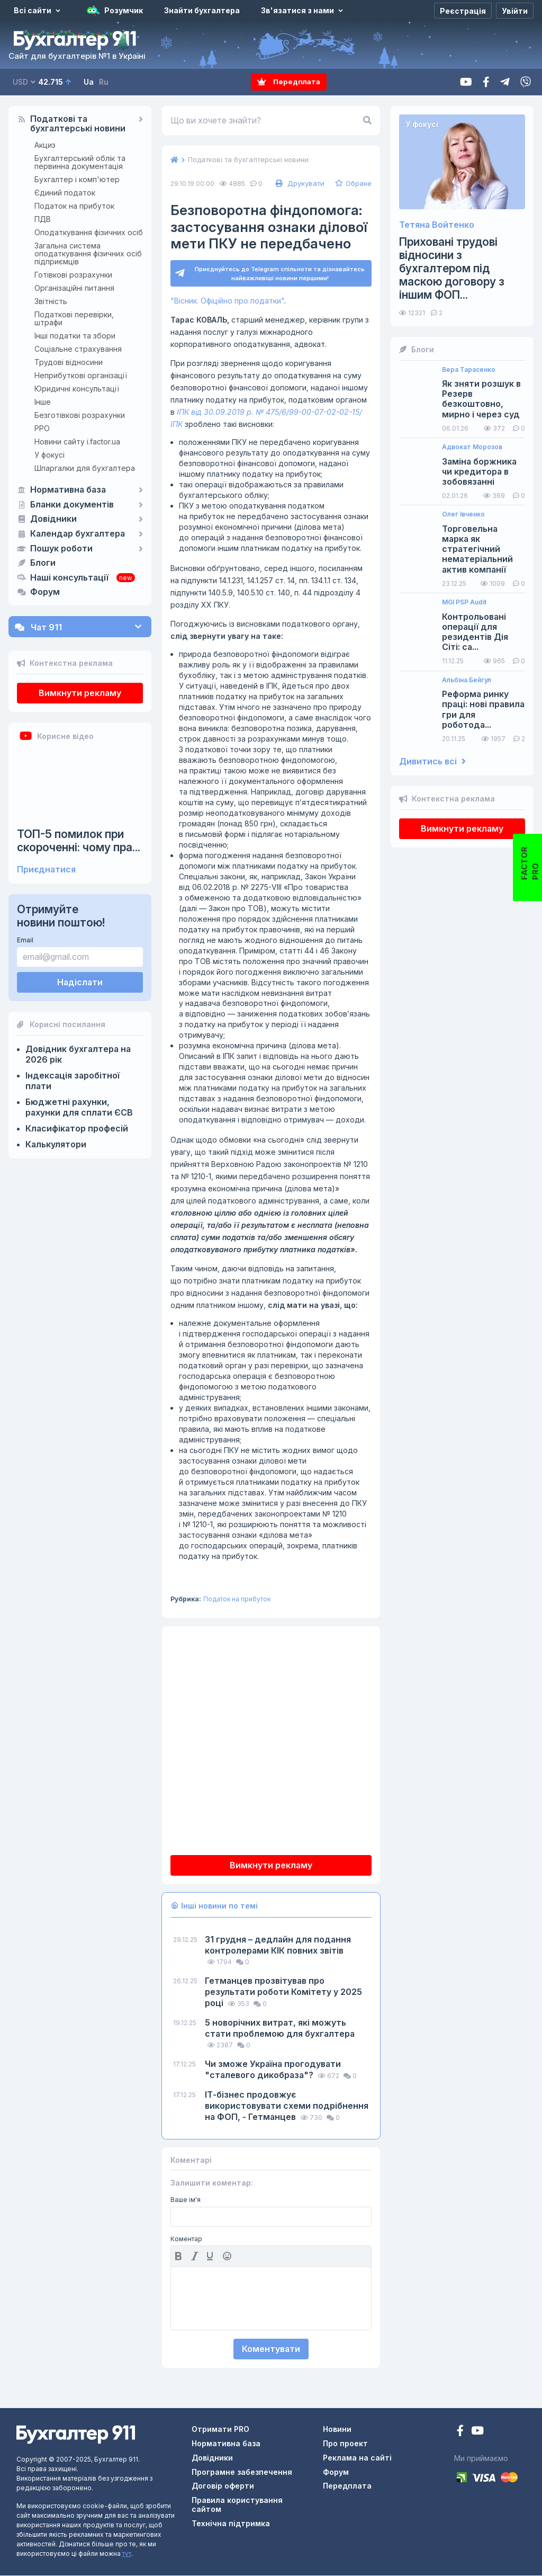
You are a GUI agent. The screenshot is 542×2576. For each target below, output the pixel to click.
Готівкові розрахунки (73, 274)
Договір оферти (223, 2486)
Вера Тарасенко (468, 369)
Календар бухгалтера (77, 534)
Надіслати (80, 982)
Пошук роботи (61, 549)
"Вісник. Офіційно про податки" (227, 301)
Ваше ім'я (185, 2200)
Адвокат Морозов (472, 447)
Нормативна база (68, 490)
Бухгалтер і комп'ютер (77, 179)
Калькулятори (55, 1144)
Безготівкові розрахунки (79, 415)
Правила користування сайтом (237, 2505)
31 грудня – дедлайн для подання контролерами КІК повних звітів (278, 1945)
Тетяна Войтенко (436, 225)
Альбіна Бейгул (466, 680)
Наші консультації (69, 578)
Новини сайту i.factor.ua (77, 441)
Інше (42, 401)
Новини (337, 2429)
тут (126, 2554)
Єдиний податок (64, 192)
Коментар (186, 2239)
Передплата (289, 81)
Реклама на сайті (357, 2457)
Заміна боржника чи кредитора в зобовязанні (479, 472)
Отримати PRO (220, 2429)
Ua (89, 81)
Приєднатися (46, 869)
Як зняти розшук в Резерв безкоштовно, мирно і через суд (481, 399)
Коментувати (271, 2348)
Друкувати (298, 183)
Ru (104, 81)
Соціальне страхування (78, 348)
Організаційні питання (74, 287)
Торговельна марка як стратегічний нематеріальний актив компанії (477, 549)
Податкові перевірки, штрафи (74, 318)
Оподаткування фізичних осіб (88, 232)
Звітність (50, 301)
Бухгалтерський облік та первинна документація (79, 162)
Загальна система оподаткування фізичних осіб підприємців (88, 253)
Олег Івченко (463, 514)
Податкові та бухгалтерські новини (77, 123)
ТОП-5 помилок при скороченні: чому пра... (78, 840)
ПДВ (42, 219)
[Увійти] (515, 11)
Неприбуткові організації (80, 375)
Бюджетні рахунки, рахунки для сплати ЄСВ (79, 1107)
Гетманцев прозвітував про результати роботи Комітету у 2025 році (283, 1991)
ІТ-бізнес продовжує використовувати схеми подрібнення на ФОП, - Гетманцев (286, 2105)
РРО (42, 428)
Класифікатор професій (76, 1128)
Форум (45, 592)
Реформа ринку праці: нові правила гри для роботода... (483, 709)
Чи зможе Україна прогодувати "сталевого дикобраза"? (273, 2069)
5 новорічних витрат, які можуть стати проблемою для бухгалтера (280, 2028)
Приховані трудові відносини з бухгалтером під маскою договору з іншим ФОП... (451, 268)
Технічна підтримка (231, 2523)
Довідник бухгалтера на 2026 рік (78, 1054)
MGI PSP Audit (464, 602)
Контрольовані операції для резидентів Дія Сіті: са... (475, 632)
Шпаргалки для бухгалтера (84, 468)
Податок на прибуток (74, 205)
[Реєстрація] (463, 11)
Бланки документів (72, 505)
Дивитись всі (432, 761)
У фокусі (49, 454)
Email (25, 940)
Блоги (43, 563)
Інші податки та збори (74, 335)
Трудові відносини (68, 362)
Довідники (53, 519)
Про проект (345, 2443)
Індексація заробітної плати (72, 1080)
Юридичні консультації (76, 388)
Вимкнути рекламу (80, 693)
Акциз (45, 144)
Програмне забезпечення (242, 2471)
